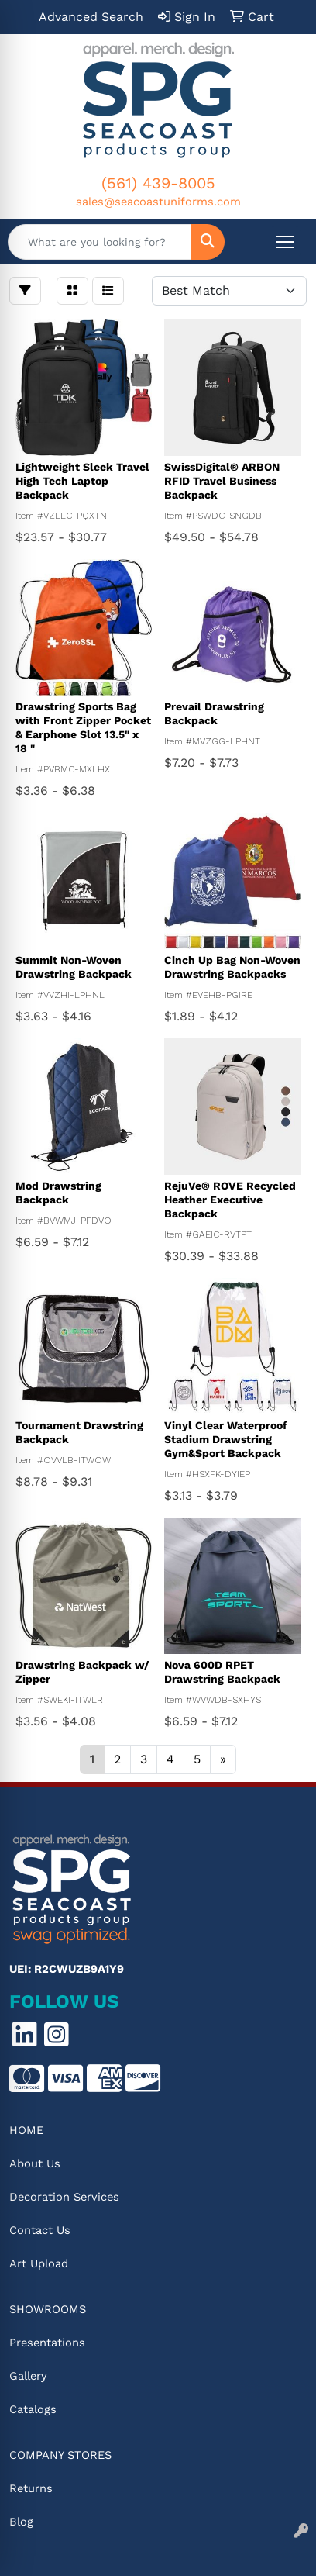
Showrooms (47, 2309)
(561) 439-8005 (158, 183)
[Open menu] (285, 241)
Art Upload (38, 2263)
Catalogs (33, 2409)
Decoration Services (64, 2197)
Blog (21, 2522)
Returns (31, 2488)
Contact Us (39, 2230)
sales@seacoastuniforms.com (158, 202)
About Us (34, 2163)
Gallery (28, 2376)
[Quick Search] (100, 242)
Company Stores (60, 2455)
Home (26, 2130)
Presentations (47, 2343)
